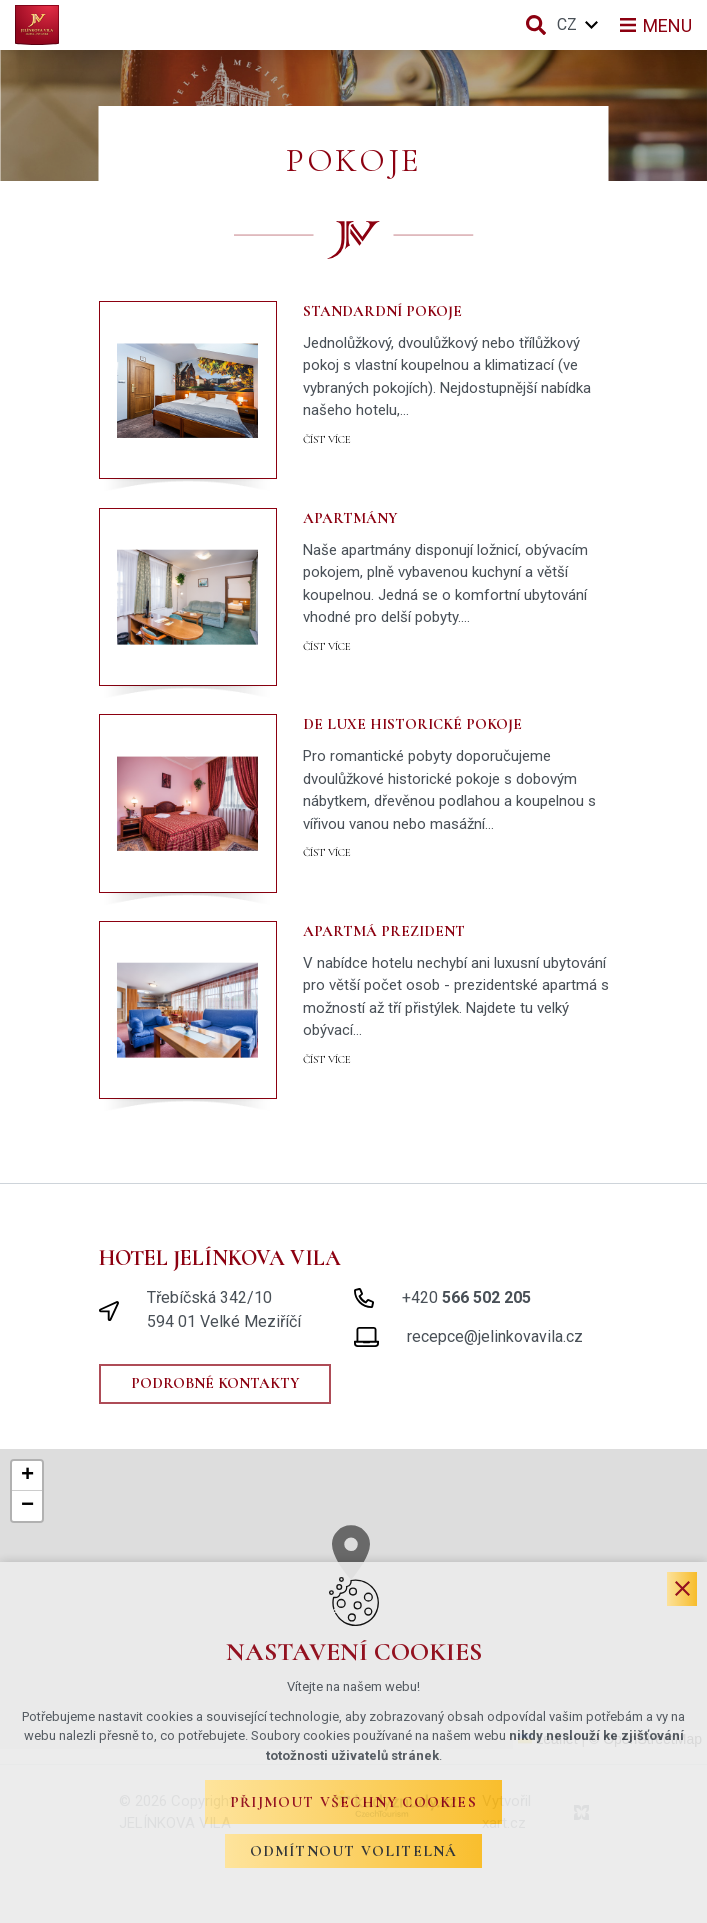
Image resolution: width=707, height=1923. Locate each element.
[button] (27, 1476)
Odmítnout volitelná (354, 1851)
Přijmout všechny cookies (353, 1802)
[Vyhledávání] (536, 25)
